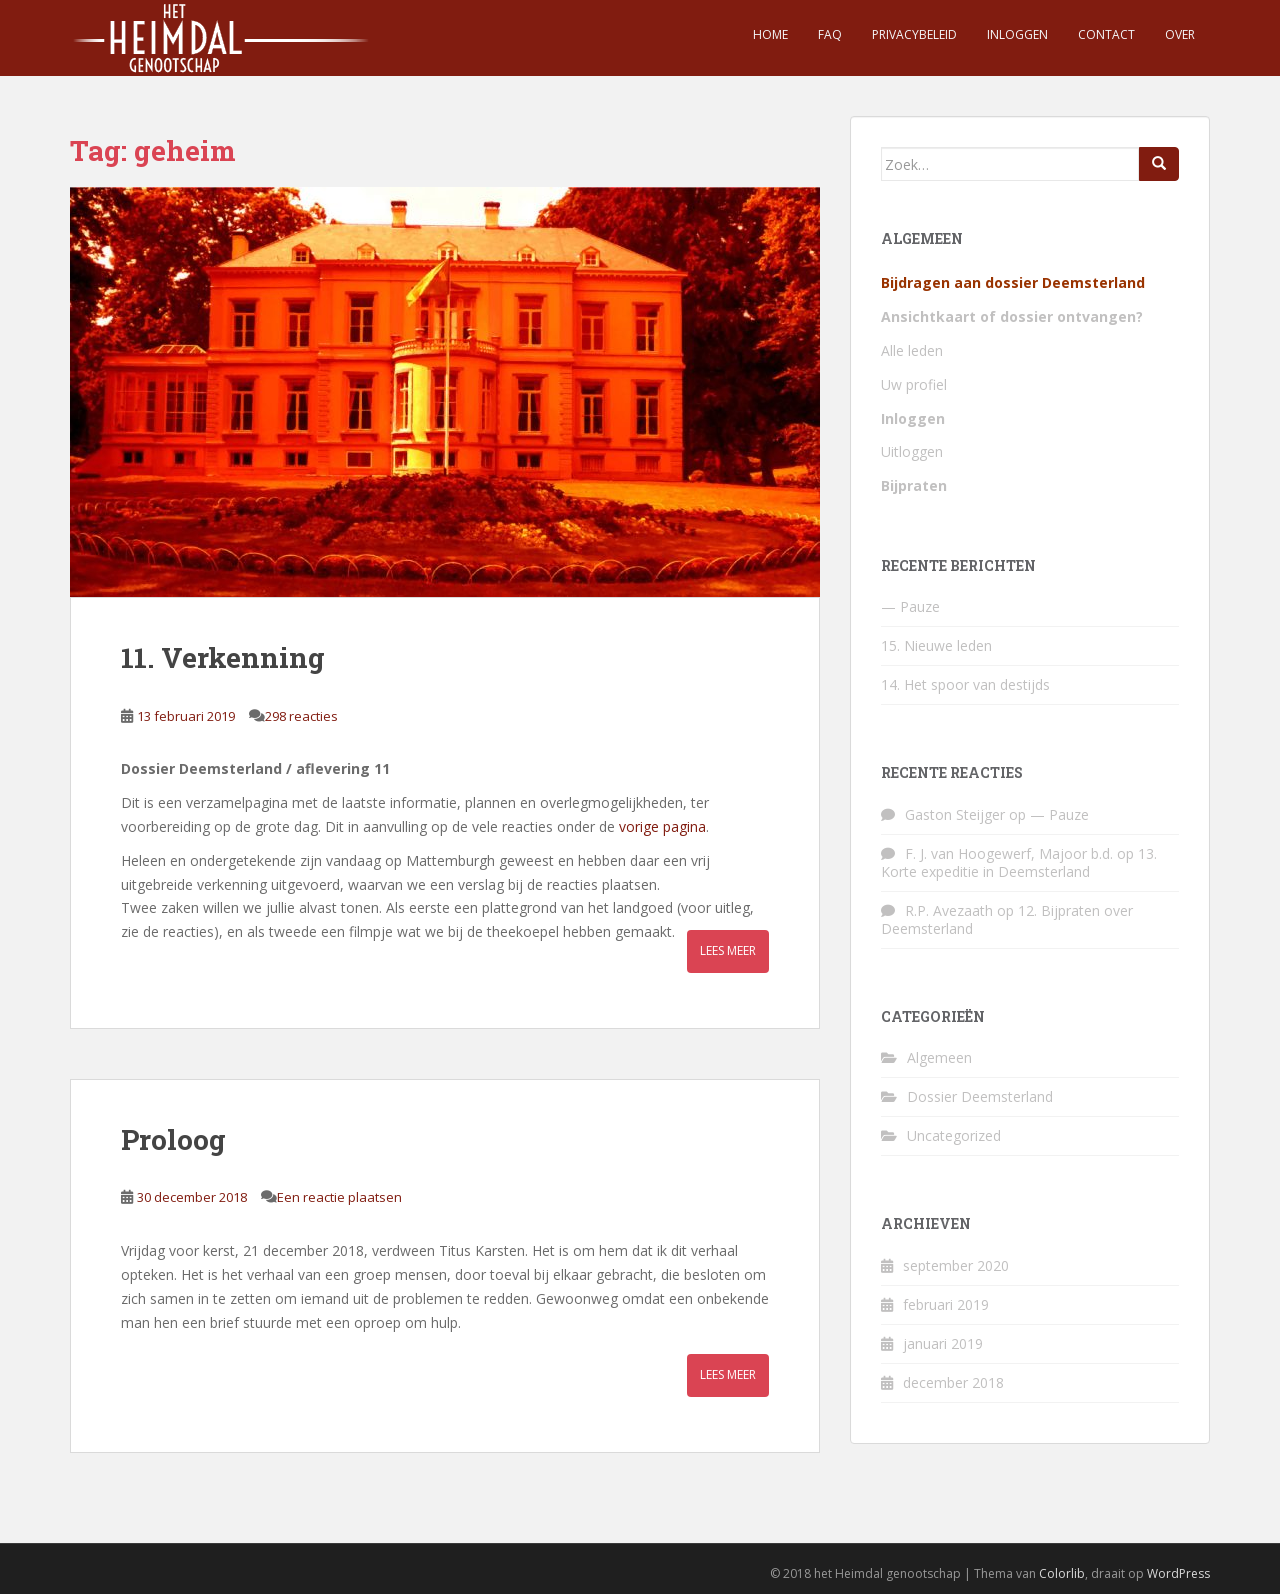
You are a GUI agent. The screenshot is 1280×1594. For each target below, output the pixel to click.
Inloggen (1017, 34)
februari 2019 (946, 1304)
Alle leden (912, 350)
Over (1180, 34)
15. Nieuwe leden (936, 645)
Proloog (173, 1139)
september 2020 (956, 1265)
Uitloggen (912, 451)
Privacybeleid (914, 34)
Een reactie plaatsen (339, 1197)
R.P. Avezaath (949, 910)
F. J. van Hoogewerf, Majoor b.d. (1009, 853)
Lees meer (728, 950)
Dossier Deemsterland (980, 1096)
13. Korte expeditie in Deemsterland (1019, 862)
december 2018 (953, 1382)
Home (770, 34)
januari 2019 (943, 1343)
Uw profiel (914, 384)
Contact (1106, 34)
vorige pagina (662, 826)
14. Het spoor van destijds (965, 684)
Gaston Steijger (955, 814)
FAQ (830, 34)
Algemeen (939, 1057)
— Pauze (910, 606)
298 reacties (301, 716)
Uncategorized (954, 1135)
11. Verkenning (223, 657)
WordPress (1178, 1573)
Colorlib (1062, 1573)
